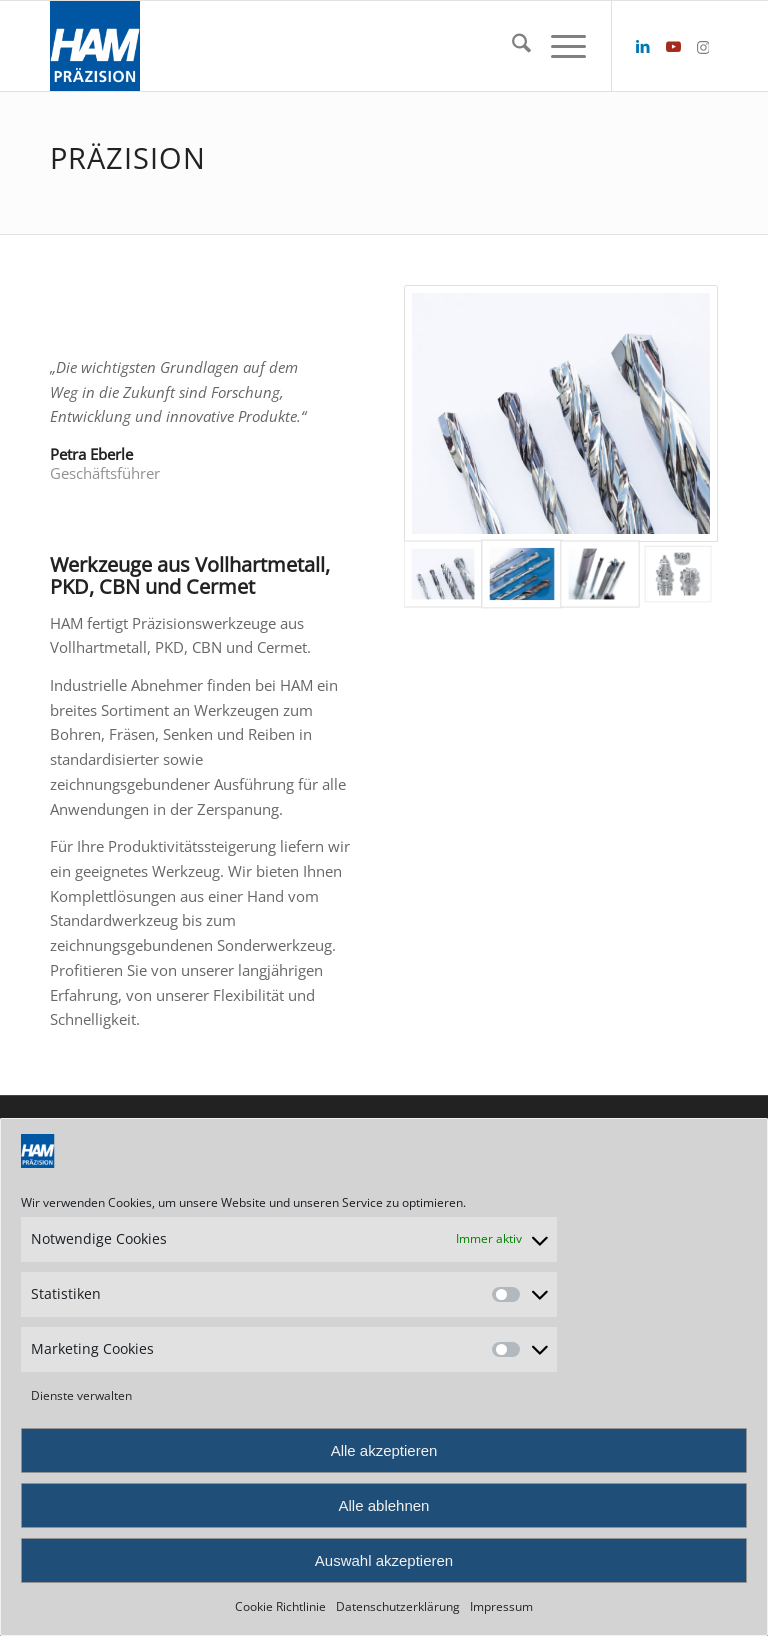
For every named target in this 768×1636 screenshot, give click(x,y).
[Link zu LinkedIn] (643, 46)
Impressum (501, 1606)
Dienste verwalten (81, 1395)
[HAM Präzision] (95, 46)
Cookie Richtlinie (280, 1606)
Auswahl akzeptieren (384, 1560)
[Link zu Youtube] (673, 46)
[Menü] (558, 46)
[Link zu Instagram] (703, 46)
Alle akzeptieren (384, 1450)
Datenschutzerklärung (398, 1606)
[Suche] (511, 46)
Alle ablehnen (384, 1505)
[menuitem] (511, 46)
